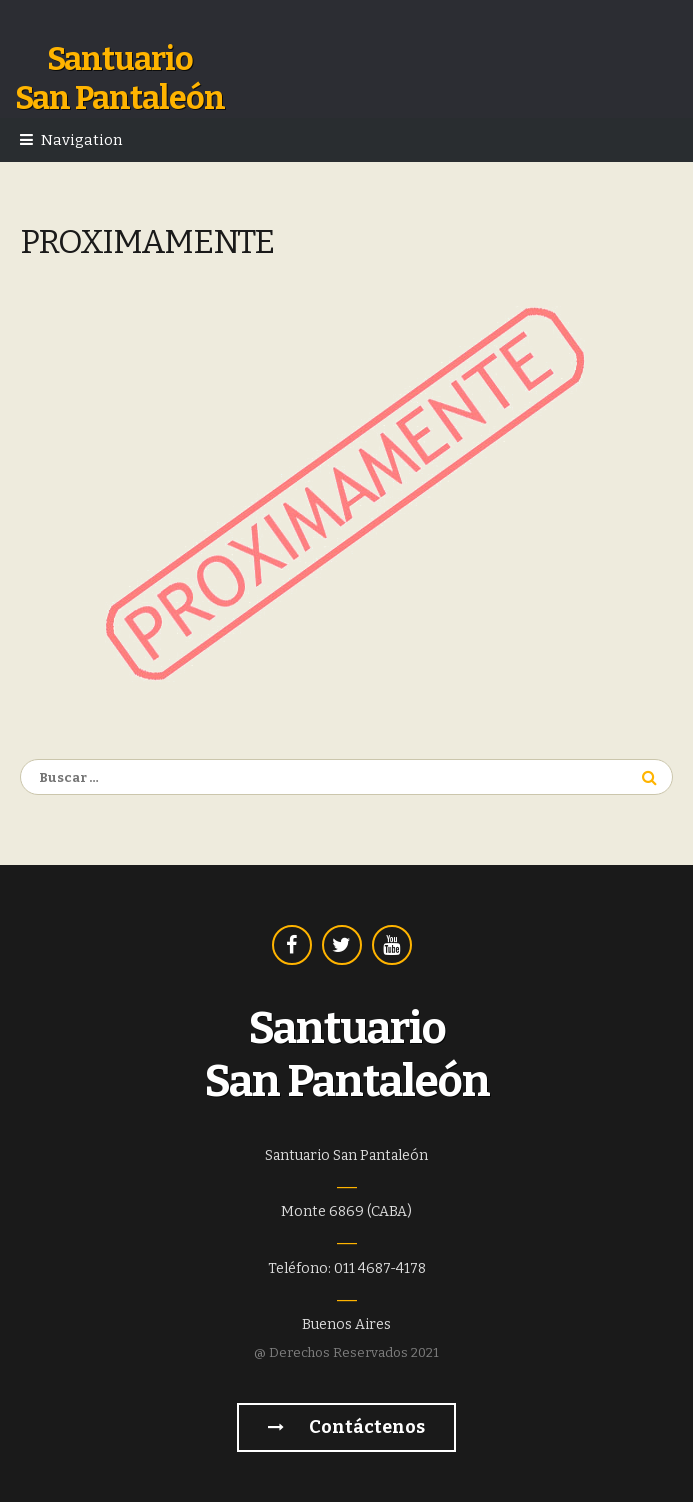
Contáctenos (346, 1427)
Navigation (81, 140)
